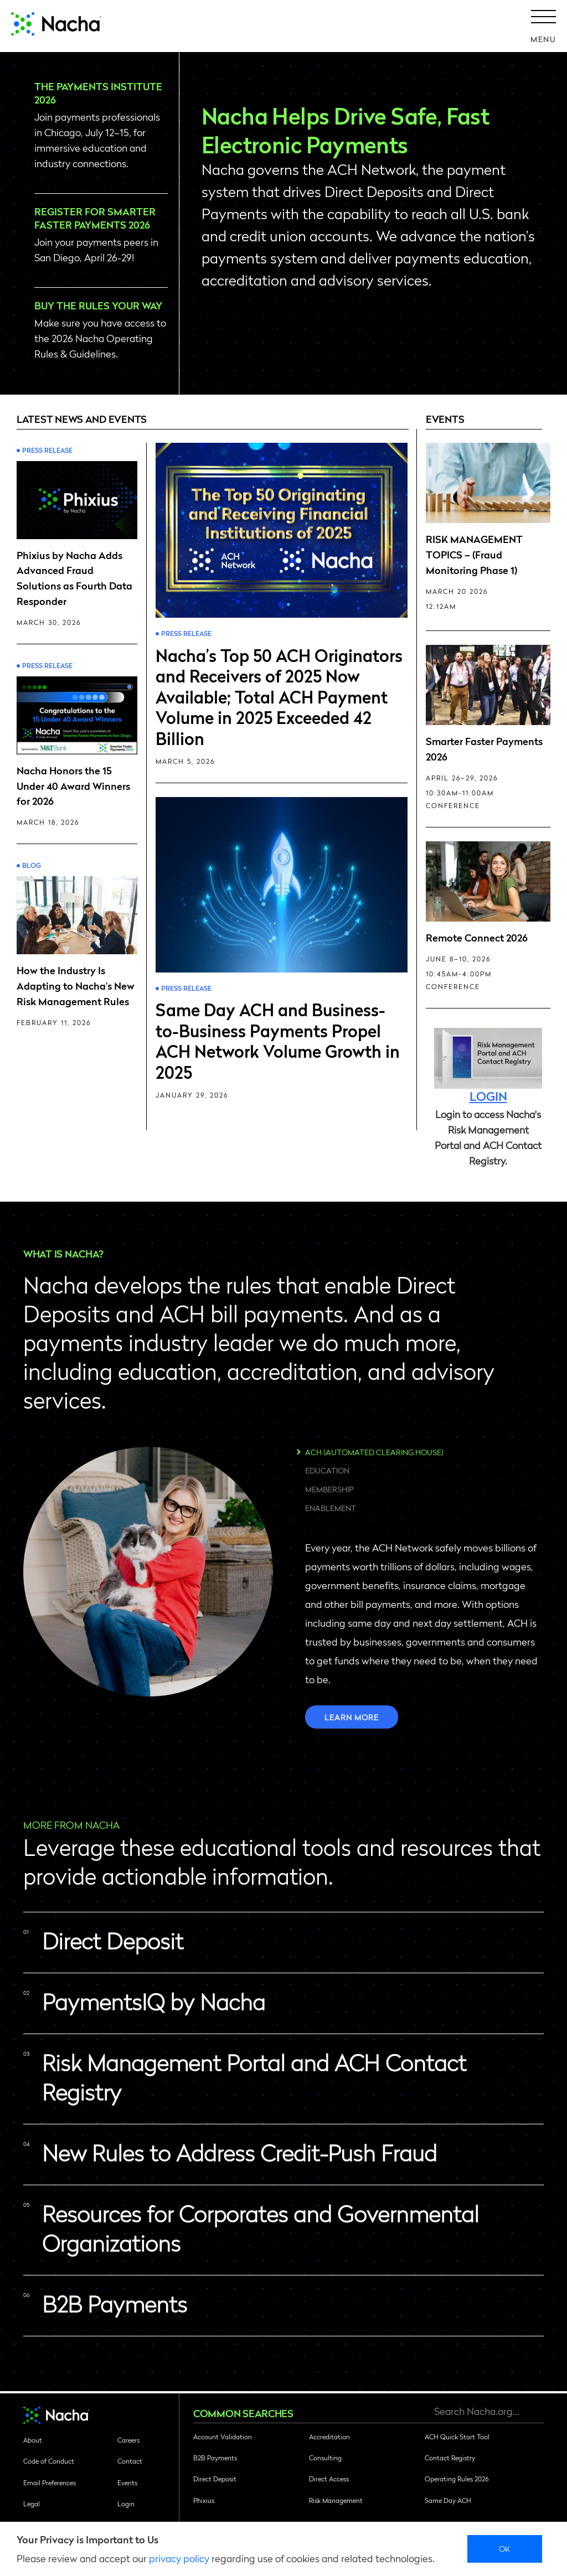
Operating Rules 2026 (456, 2478)
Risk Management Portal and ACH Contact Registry (254, 2077)
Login (126, 2503)
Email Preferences (49, 2482)
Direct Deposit (112, 1940)
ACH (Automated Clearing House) (374, 1452)
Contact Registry (450, 2457)
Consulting (325, 2457)
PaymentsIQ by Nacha (153, 2001)
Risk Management (336, 2500)
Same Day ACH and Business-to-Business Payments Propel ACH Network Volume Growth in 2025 (278, 1040)
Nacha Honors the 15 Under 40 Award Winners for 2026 (73, 786)
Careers (128, 2439)
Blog (31, 865)
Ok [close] (505, 2548)
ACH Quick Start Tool (457, 2436)
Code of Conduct (48, 2460)
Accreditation (329, 2436)
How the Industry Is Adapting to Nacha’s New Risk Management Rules (76, 985)
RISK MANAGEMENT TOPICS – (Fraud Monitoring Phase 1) (474, 554)
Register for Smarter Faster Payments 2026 (95, 218)
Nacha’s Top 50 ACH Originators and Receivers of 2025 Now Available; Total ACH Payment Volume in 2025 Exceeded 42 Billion (279, 696)
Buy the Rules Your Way (99, 305)
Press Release (47, 450)
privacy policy (179, 2558)
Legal (31, 2503)
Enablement (330, 1508)
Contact (129, 2460)
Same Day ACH (448, 2500)
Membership (329, 1489)
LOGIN (488, 1096)
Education (327, 1470)
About (32, 2439)
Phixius (203, 2500)
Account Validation (222, 2436)
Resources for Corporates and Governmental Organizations (260, 2228)
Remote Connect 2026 (477, 937)
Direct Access (329, 2478)
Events (127, 2482)
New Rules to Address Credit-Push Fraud (239, 2152)
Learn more (351, 1717)
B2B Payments (114, 2303)
